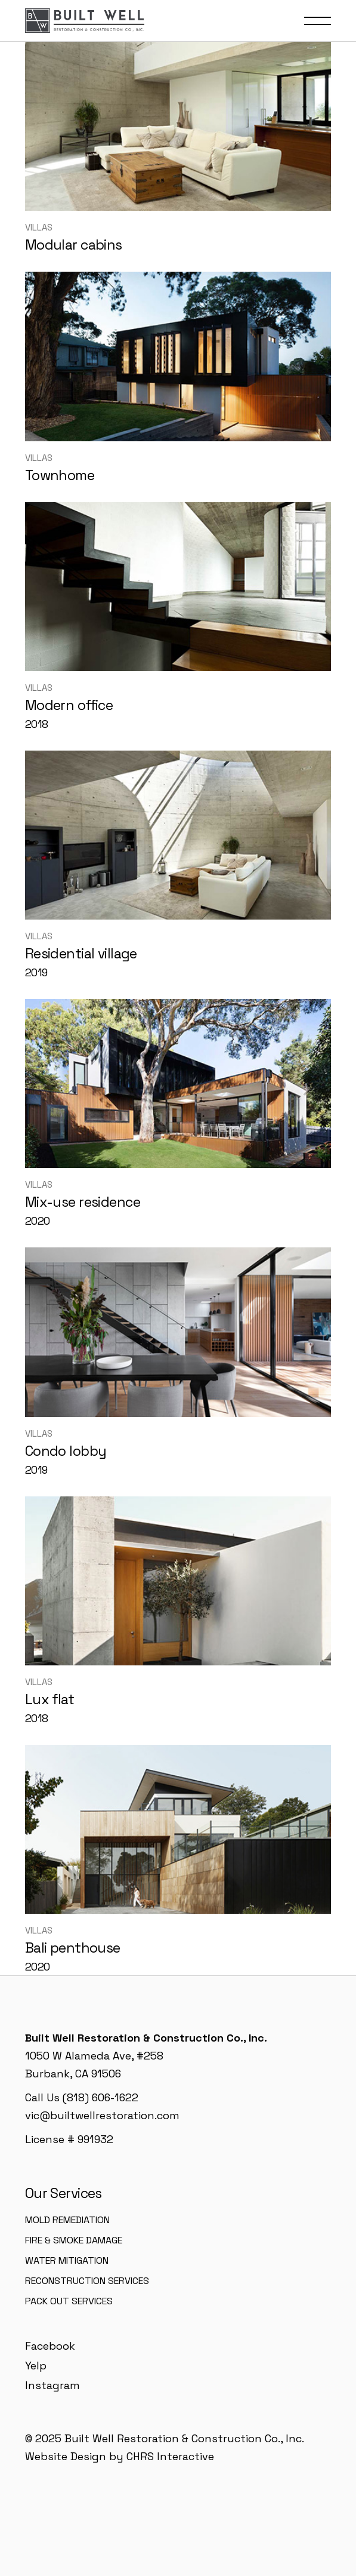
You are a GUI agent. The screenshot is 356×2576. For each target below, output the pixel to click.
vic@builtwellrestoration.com (102, 2115)
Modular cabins (73, 245)
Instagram (52, 2385)
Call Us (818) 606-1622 (81, 2097)
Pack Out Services (69, 2301)
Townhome (59, 475)
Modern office (69, 705)
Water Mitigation (67, 2260)
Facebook (50, 2346)
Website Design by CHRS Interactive (119, 2456)
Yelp (36, 2365)
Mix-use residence (82, 1202)
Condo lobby (66, 1451)
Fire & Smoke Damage (73, 2240)
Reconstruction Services (87, 2280)
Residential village (81, 954)
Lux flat (49, 1699)
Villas (38, 227)
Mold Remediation (67, 2220)
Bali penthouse (72, 1948)
